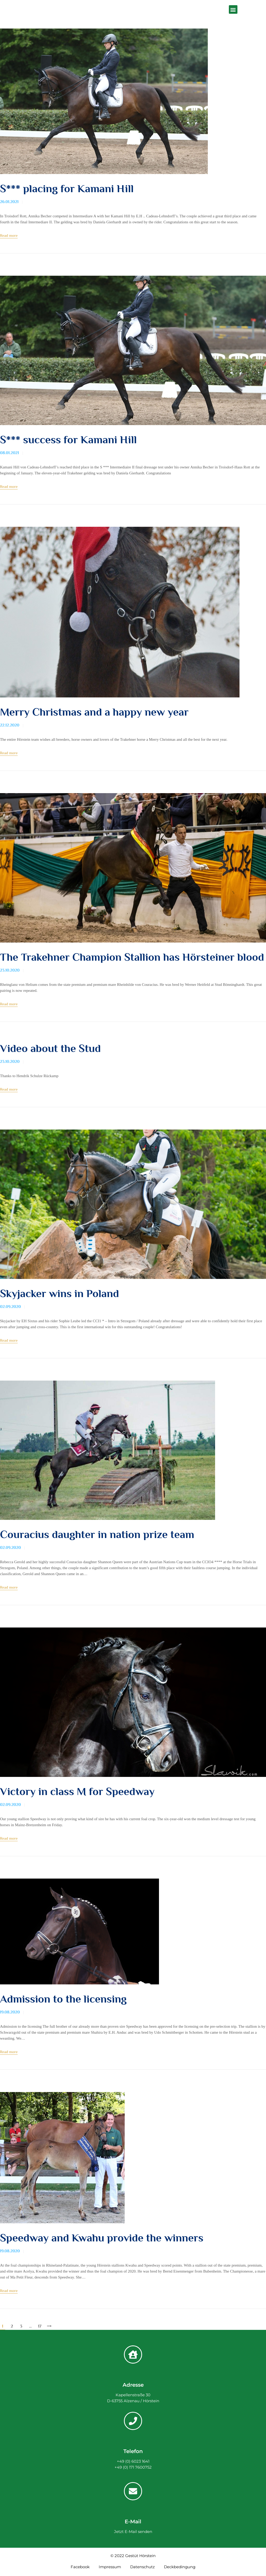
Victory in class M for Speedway (77, 1792)
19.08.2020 (10, 2013)
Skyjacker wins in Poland (59, 1294)
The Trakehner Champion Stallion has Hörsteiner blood (132, 957)
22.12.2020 (9, 725)
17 (40, 2326)
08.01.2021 (9, 453)
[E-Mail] (133, 2492)
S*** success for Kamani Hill (68, 440)
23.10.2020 (9, 970)
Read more (9, 235)
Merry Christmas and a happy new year (94, 712)
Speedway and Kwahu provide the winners (101, 2239)
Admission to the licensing (63, 2000)
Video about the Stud (50, 1049)
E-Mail (133, 2522)
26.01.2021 (9, 201)
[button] (233, 9)
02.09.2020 (10, 1307)
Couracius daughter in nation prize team (97, 1535)
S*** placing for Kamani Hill (67, 189)
